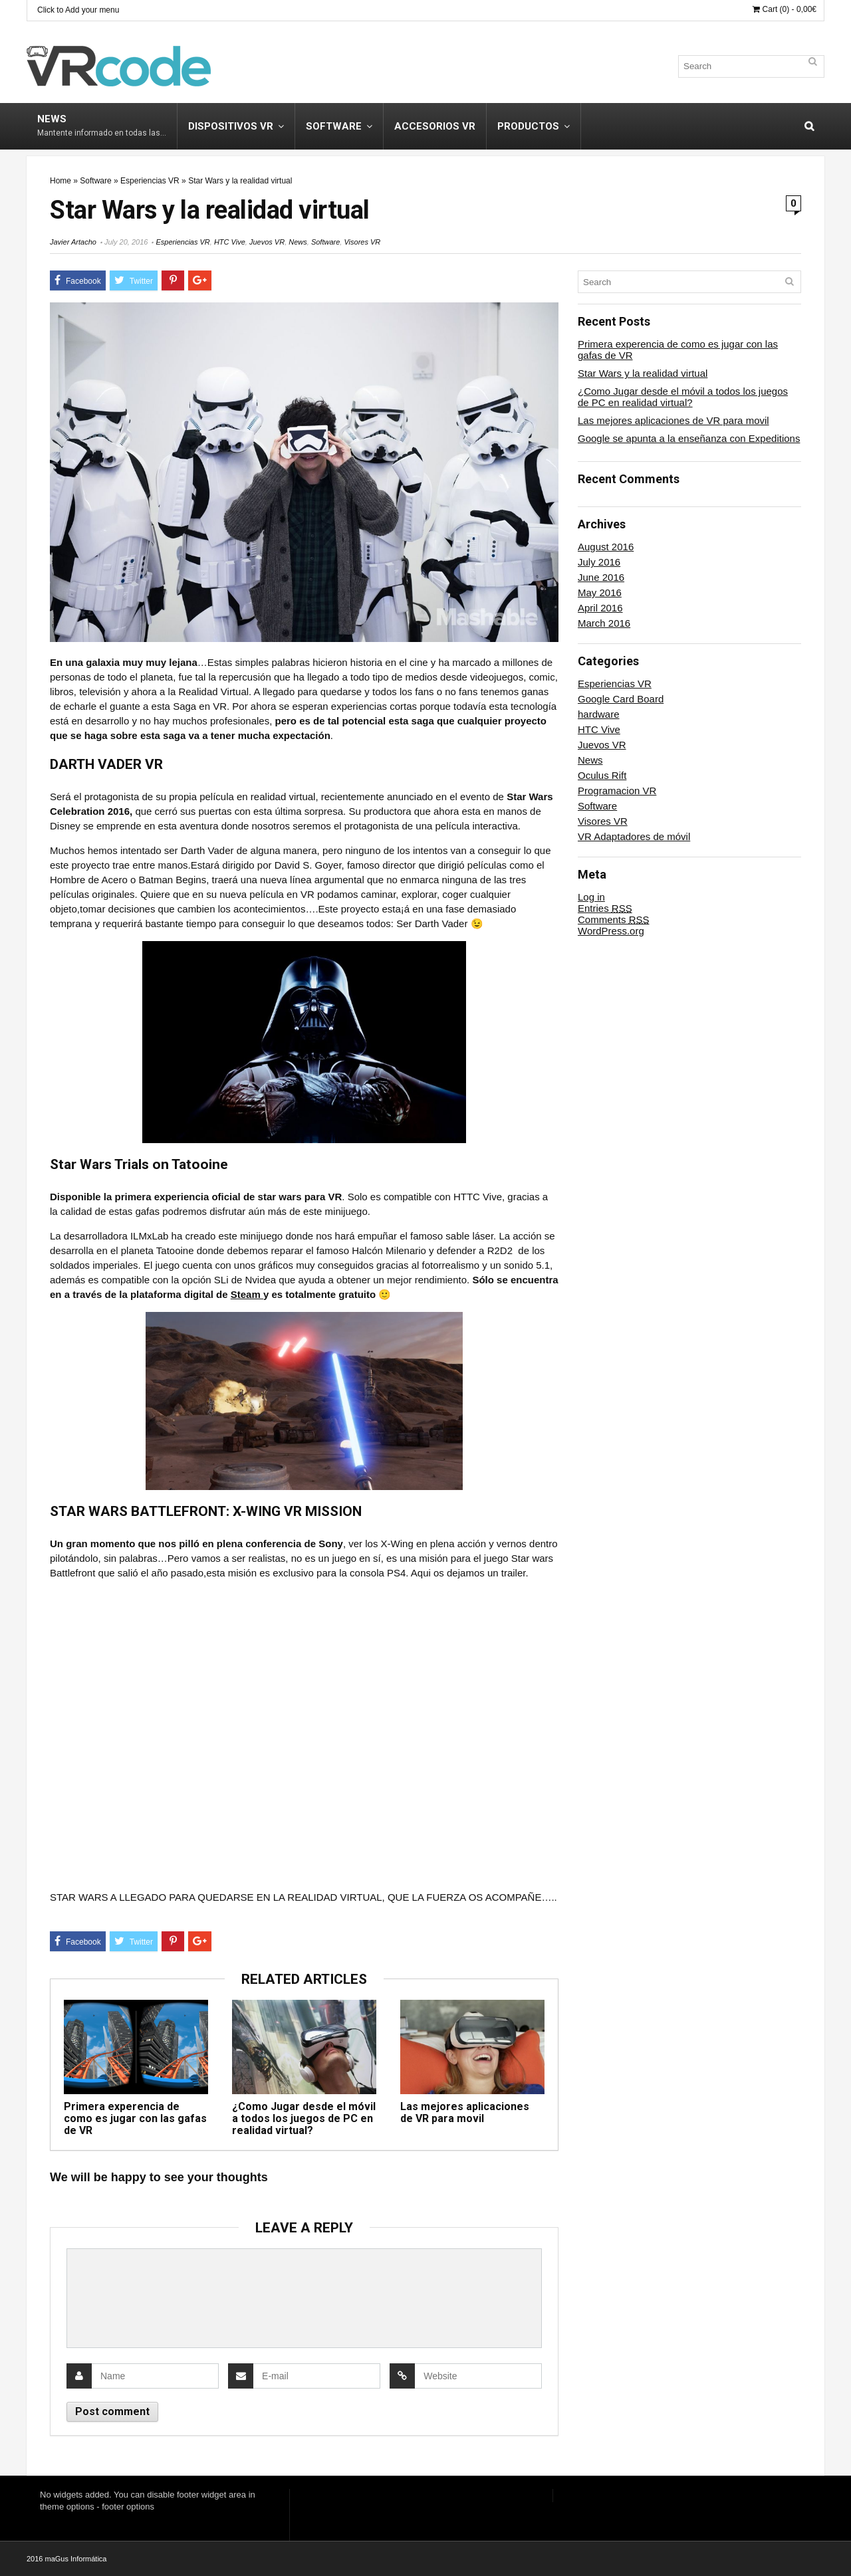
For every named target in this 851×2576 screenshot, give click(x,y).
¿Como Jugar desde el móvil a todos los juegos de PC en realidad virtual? (304, 2118)
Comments (614, 919)
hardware (599, 714)
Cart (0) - (784, 9)
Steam (247, 1294)
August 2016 (606, 546)
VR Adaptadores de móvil (634, 836)
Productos (528, 126)
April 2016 (600, 607)
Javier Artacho (73, 242)
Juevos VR (267, 242)
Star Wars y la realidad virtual (642, 373)
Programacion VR (617, 790)
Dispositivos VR (230, 126)
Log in (591, 897)
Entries (605, 908)
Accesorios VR (434, 126)
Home (60, 180)
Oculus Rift (602, 775)
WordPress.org (611, 930)
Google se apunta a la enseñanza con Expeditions (689, 438)
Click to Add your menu (78, 10)
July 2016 (599, 562)
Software (334, 126)
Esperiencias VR (150, 180)
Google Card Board (621, 698)
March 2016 (604, 623)
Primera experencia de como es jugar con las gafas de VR (135, 2118)
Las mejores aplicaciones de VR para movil (464, 2112)
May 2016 (600, 592)
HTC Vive (229, 242)
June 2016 (601, 577)
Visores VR (362, 242)
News (101, 125)
